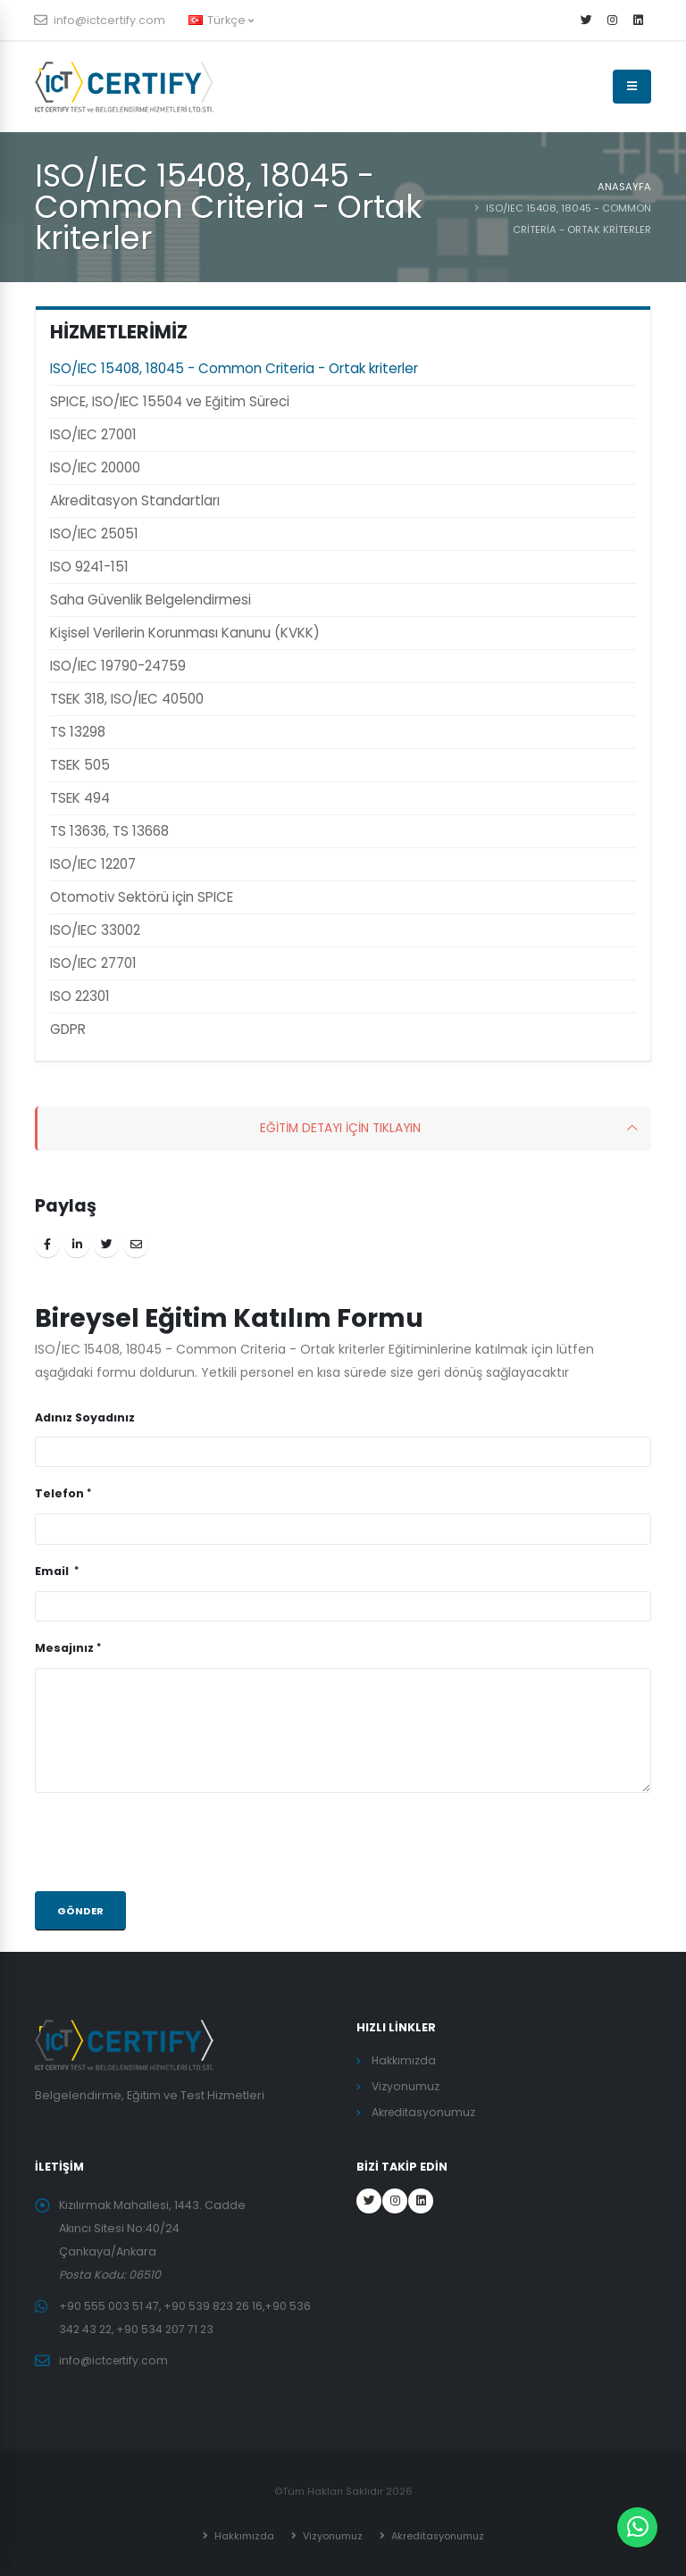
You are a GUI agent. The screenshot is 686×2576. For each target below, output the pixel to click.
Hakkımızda (404, 2060)
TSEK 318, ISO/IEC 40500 (127, 698)
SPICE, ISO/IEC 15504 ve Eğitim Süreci (169, 401)
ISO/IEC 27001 (93, 434)
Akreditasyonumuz (425, 2112)
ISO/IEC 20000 (95, 467)
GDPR (68, 1029)
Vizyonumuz (406, 2086)
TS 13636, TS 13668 (109, 830)
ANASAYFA (624, 186)
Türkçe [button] (221, 20)
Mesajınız (64, 1647)
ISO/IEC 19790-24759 (118, 665)
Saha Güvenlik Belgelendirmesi (150, 599)
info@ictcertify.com (100, 20)
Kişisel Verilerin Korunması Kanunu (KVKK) (185, 632)
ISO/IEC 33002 (95, 930)
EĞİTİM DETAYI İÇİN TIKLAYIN (340, 1129)
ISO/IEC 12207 (93, 863)
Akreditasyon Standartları (135, 500)
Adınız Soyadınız (85, 1417)
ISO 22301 (80, 996)
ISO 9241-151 (89, 566)
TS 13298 (77, 731)
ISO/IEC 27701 (93, 963)
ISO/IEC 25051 (94, 533)
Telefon (59, 1493)
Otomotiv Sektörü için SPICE (141, 897)
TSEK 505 (80, 764)
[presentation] (170, 1842)
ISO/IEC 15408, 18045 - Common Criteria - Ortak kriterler (234, 368)
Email (53, 1571)
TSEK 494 (80, 797)
